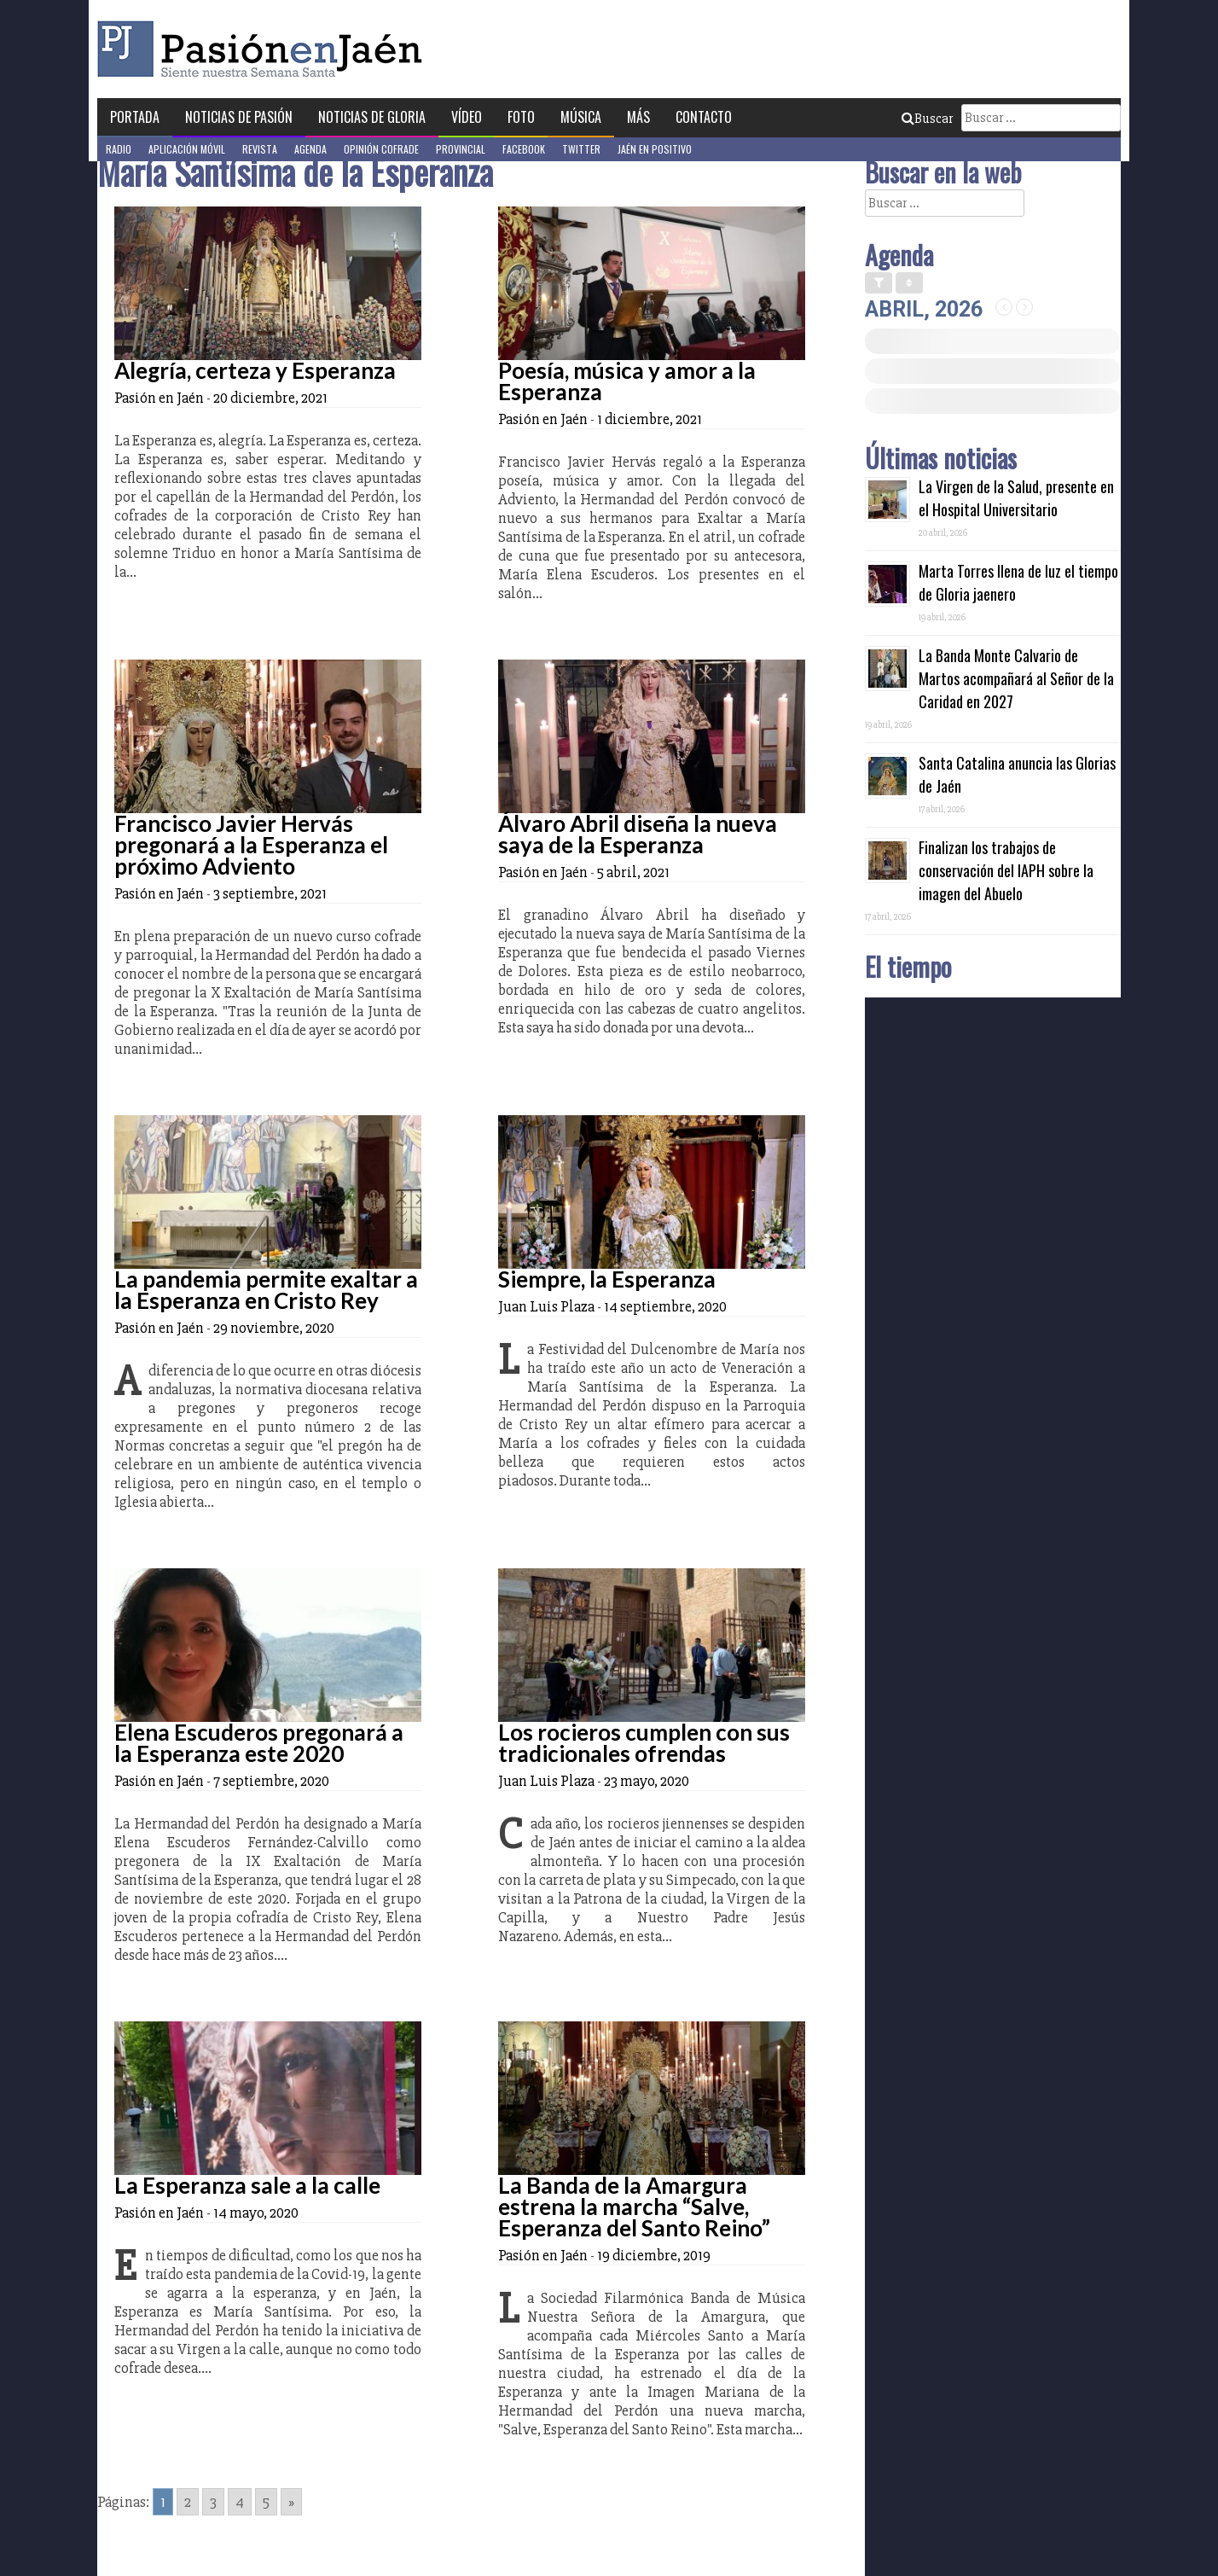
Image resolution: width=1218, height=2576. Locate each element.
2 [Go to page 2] (187, 2501)
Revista (259, 149)
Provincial (460, 149)
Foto (521, 117)
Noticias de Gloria (372, 117)
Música (580, 117)
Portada (135, 117)
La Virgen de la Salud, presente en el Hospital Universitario (1016, 497)
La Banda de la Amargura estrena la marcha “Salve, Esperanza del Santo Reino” (634, 2207)
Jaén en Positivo (655, 149)
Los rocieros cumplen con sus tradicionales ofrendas (644, 1742)
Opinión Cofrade (381, 149)
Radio (118, 149)
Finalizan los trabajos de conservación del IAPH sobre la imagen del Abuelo (1006, 870)
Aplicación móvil (186, 149)
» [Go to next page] (291, 2501)
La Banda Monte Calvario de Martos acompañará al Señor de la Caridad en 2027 (1016, 678)
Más (638, 117)
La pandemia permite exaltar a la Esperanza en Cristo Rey (266, 1289)
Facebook (523, 149)
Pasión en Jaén (264, 49)
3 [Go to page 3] (213, 2501)
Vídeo (466, 117)
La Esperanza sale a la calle (247, 2185)
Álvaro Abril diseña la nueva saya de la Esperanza (637, 834)
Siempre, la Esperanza (607, 1279)
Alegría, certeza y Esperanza (255, 370)
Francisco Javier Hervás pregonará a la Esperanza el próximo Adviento (251, 845)
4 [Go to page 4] (239, 2501)
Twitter (581, 149)
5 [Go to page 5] (266, 2501)
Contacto (704, 117)
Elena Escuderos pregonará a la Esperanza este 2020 (258, 1742)
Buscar (927, 118)
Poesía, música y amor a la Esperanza (627, 381)
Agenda (310, 149)
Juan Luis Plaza (546, 1306)
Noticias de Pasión (239, 117)
